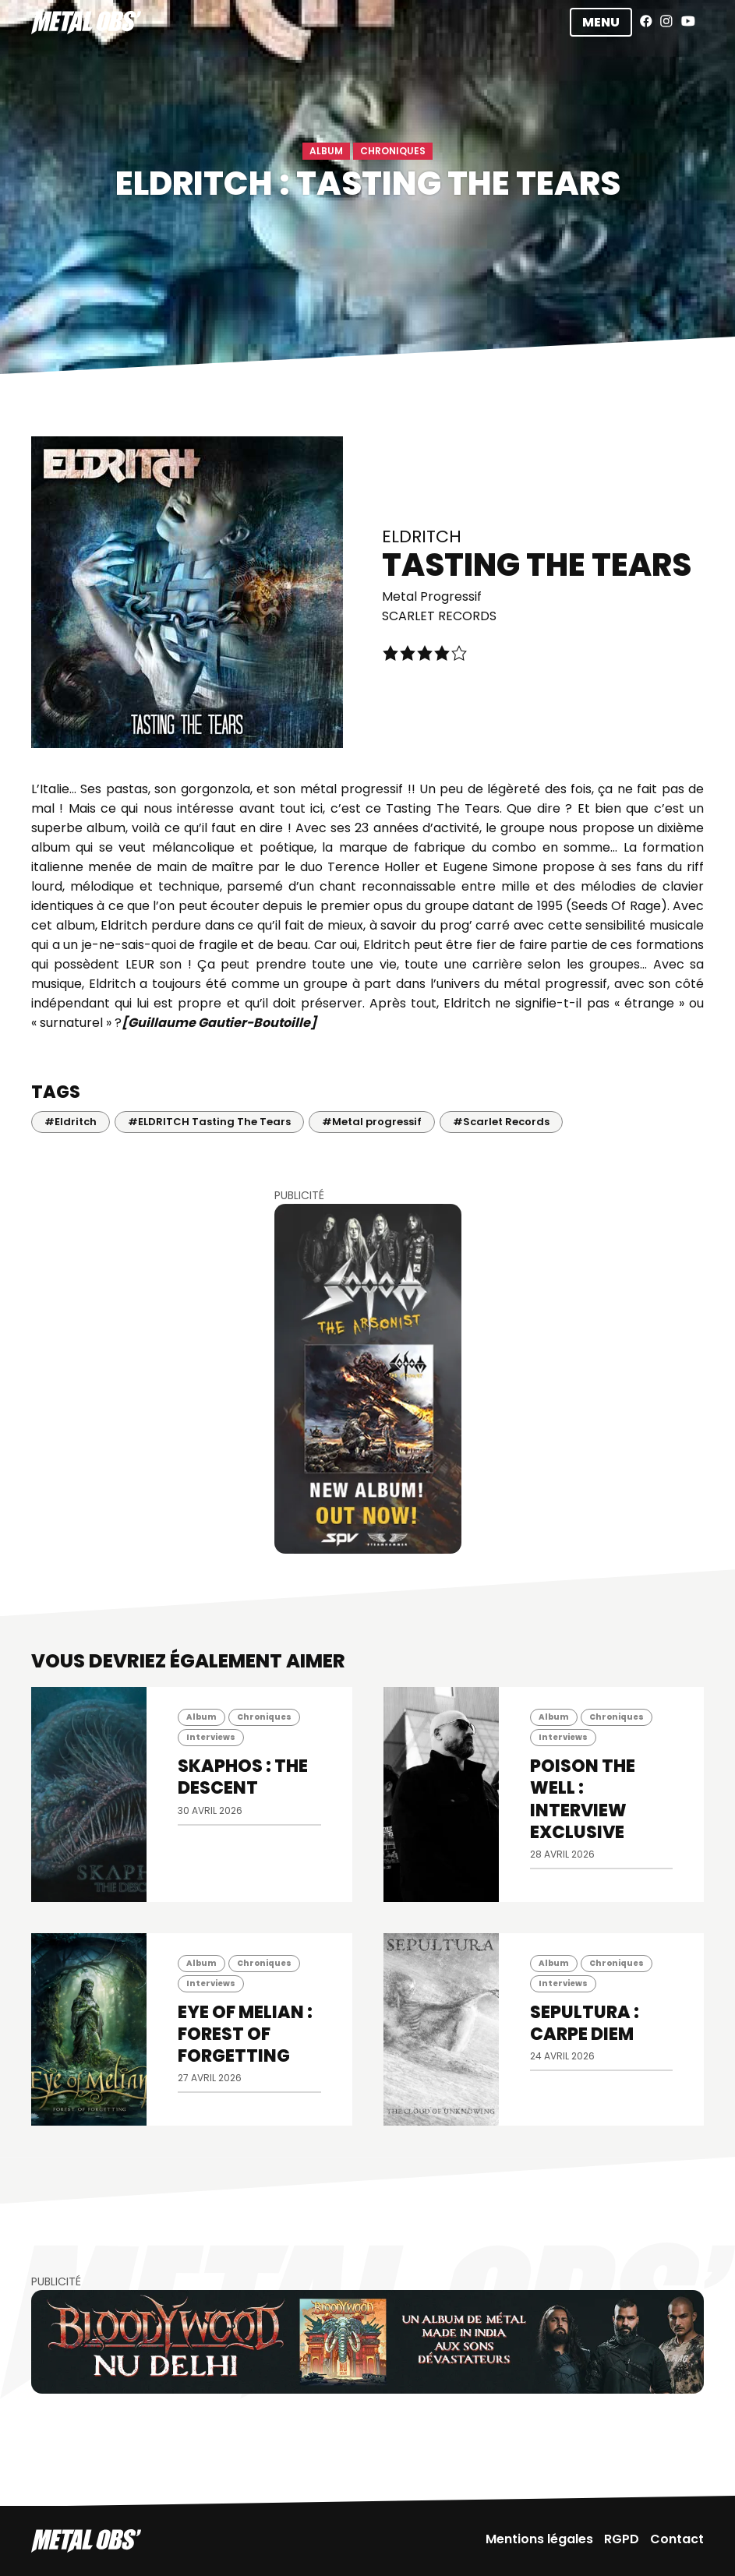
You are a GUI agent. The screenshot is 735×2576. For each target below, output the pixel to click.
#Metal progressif (372, 1121)
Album (326, 150)
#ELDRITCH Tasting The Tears (209, 1121)
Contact (677, 2539)
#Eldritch (70, 1121)
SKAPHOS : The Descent (243, 1777)
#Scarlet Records (501, 1121)
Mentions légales (539, 2539)
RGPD (621, 2539)
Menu (601, 22)
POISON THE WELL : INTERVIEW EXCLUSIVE (582, 1799)
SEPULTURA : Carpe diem (584, 2023)
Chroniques (393, 150)
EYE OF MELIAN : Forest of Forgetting (245, 2034)
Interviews (210, 1737)
